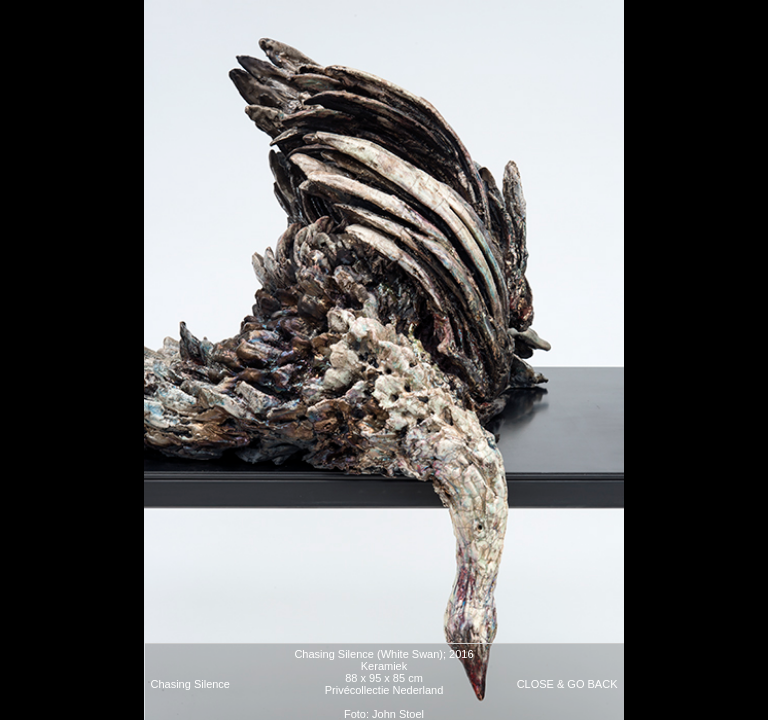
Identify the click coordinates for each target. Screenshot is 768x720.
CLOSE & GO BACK (567, 684)
